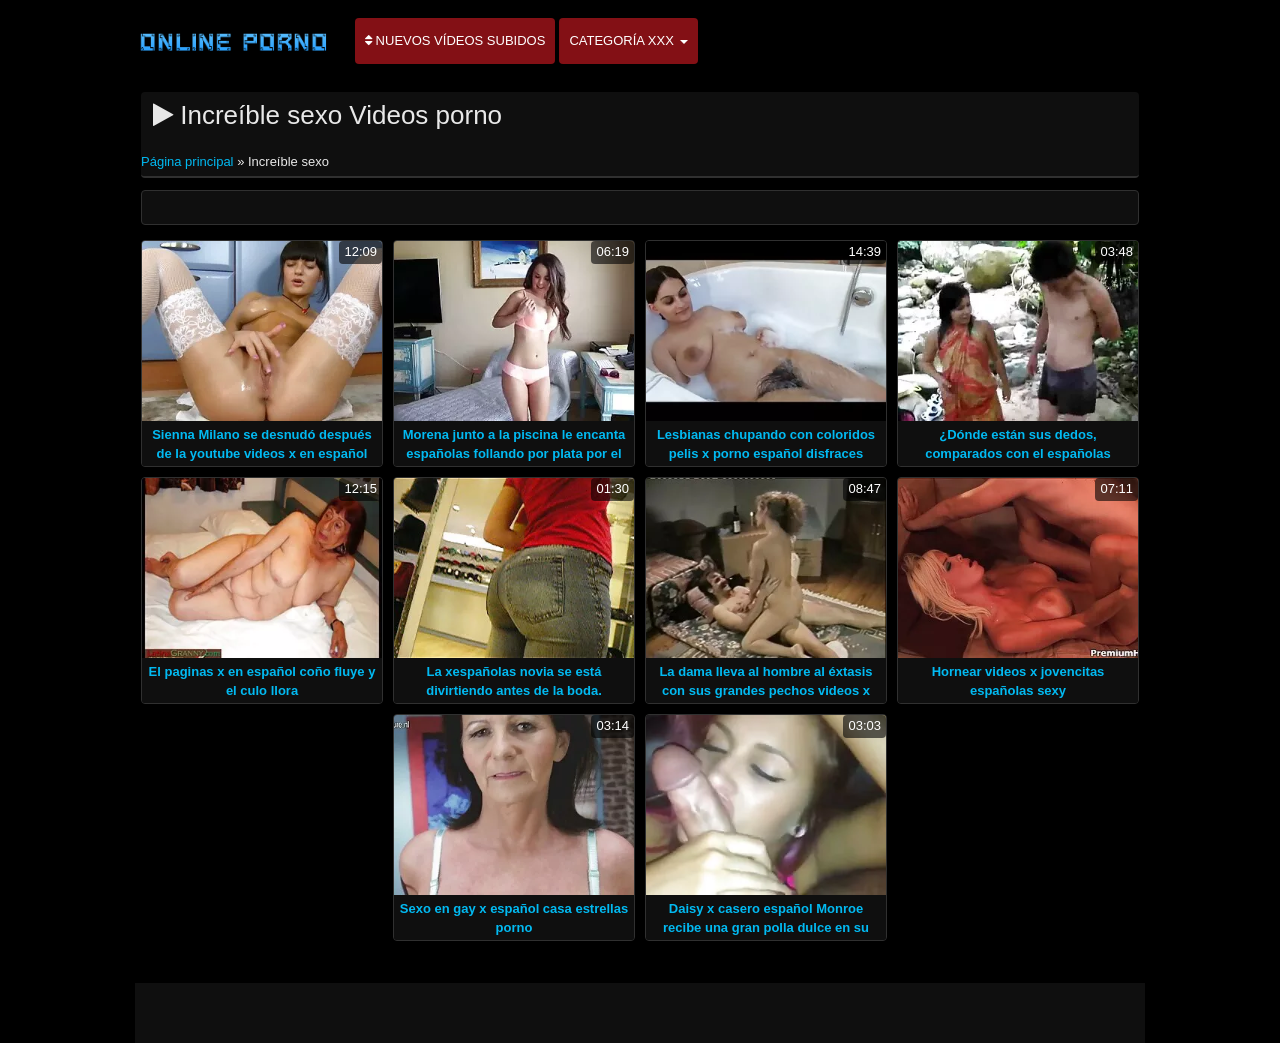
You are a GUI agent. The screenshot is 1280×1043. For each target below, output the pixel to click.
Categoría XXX (628, 40)
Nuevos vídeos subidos (455, 40)
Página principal (189, 161)
